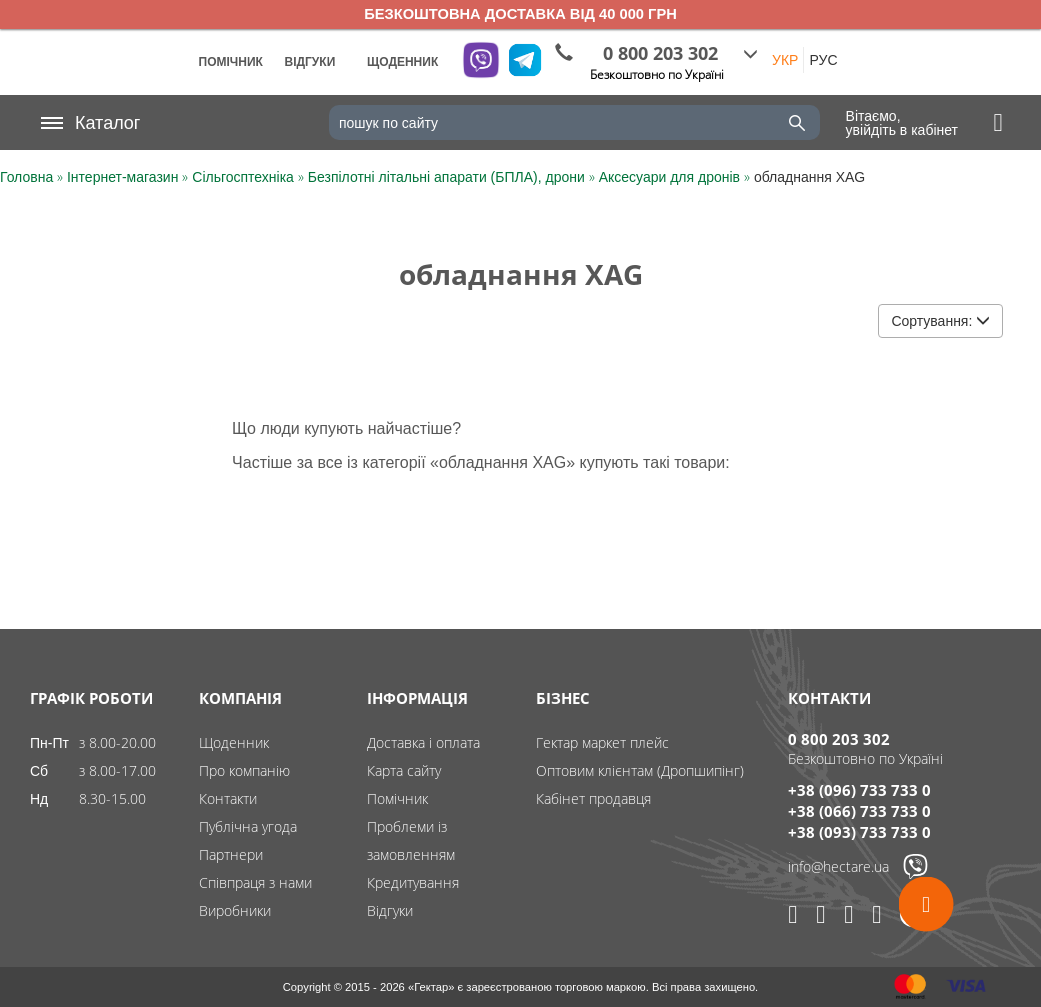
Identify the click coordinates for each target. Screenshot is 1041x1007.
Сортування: (940, 321)
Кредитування (413, 882)
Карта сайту (404, 770)
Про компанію (244, 770)
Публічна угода (248, 826)
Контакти (228, 798)
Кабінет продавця (593, 798)
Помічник (397, 798)
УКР (785, 60)
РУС (823, 60)
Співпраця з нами (255, 882)
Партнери (231, 854)
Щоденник (234, 742)
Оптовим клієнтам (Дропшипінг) (640, 770)
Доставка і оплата (423, 742)
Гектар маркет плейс (602, 742)
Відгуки (390, 910)
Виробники (235, 910)
